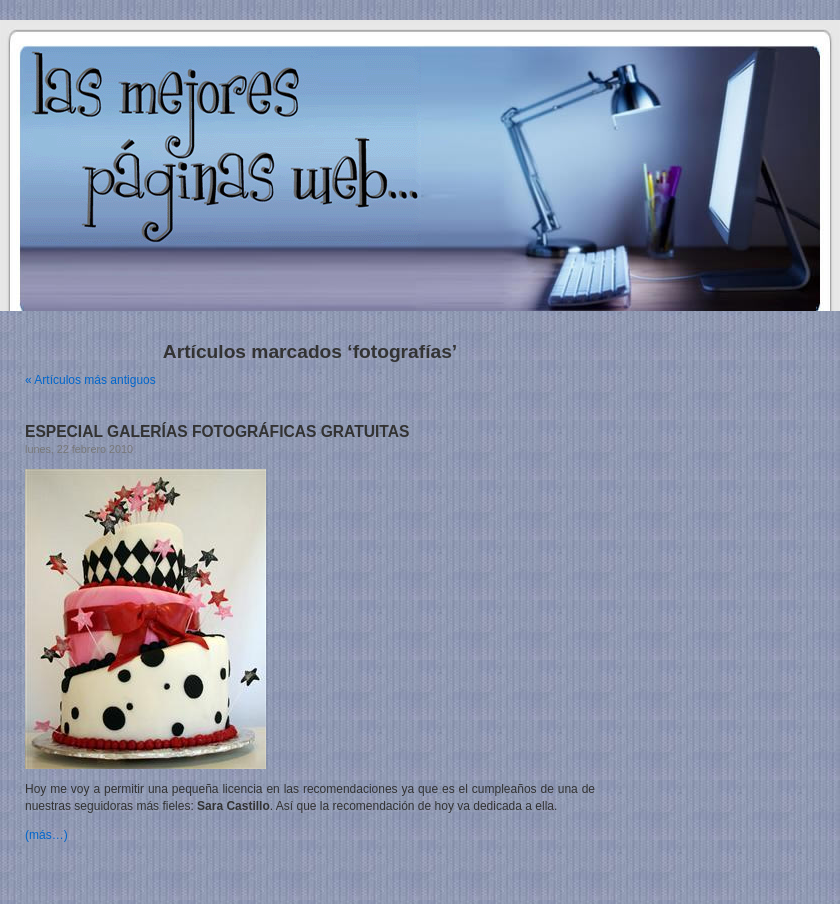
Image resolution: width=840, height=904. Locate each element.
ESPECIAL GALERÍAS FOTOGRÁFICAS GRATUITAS (217, 431)
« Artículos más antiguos (90, 380)
